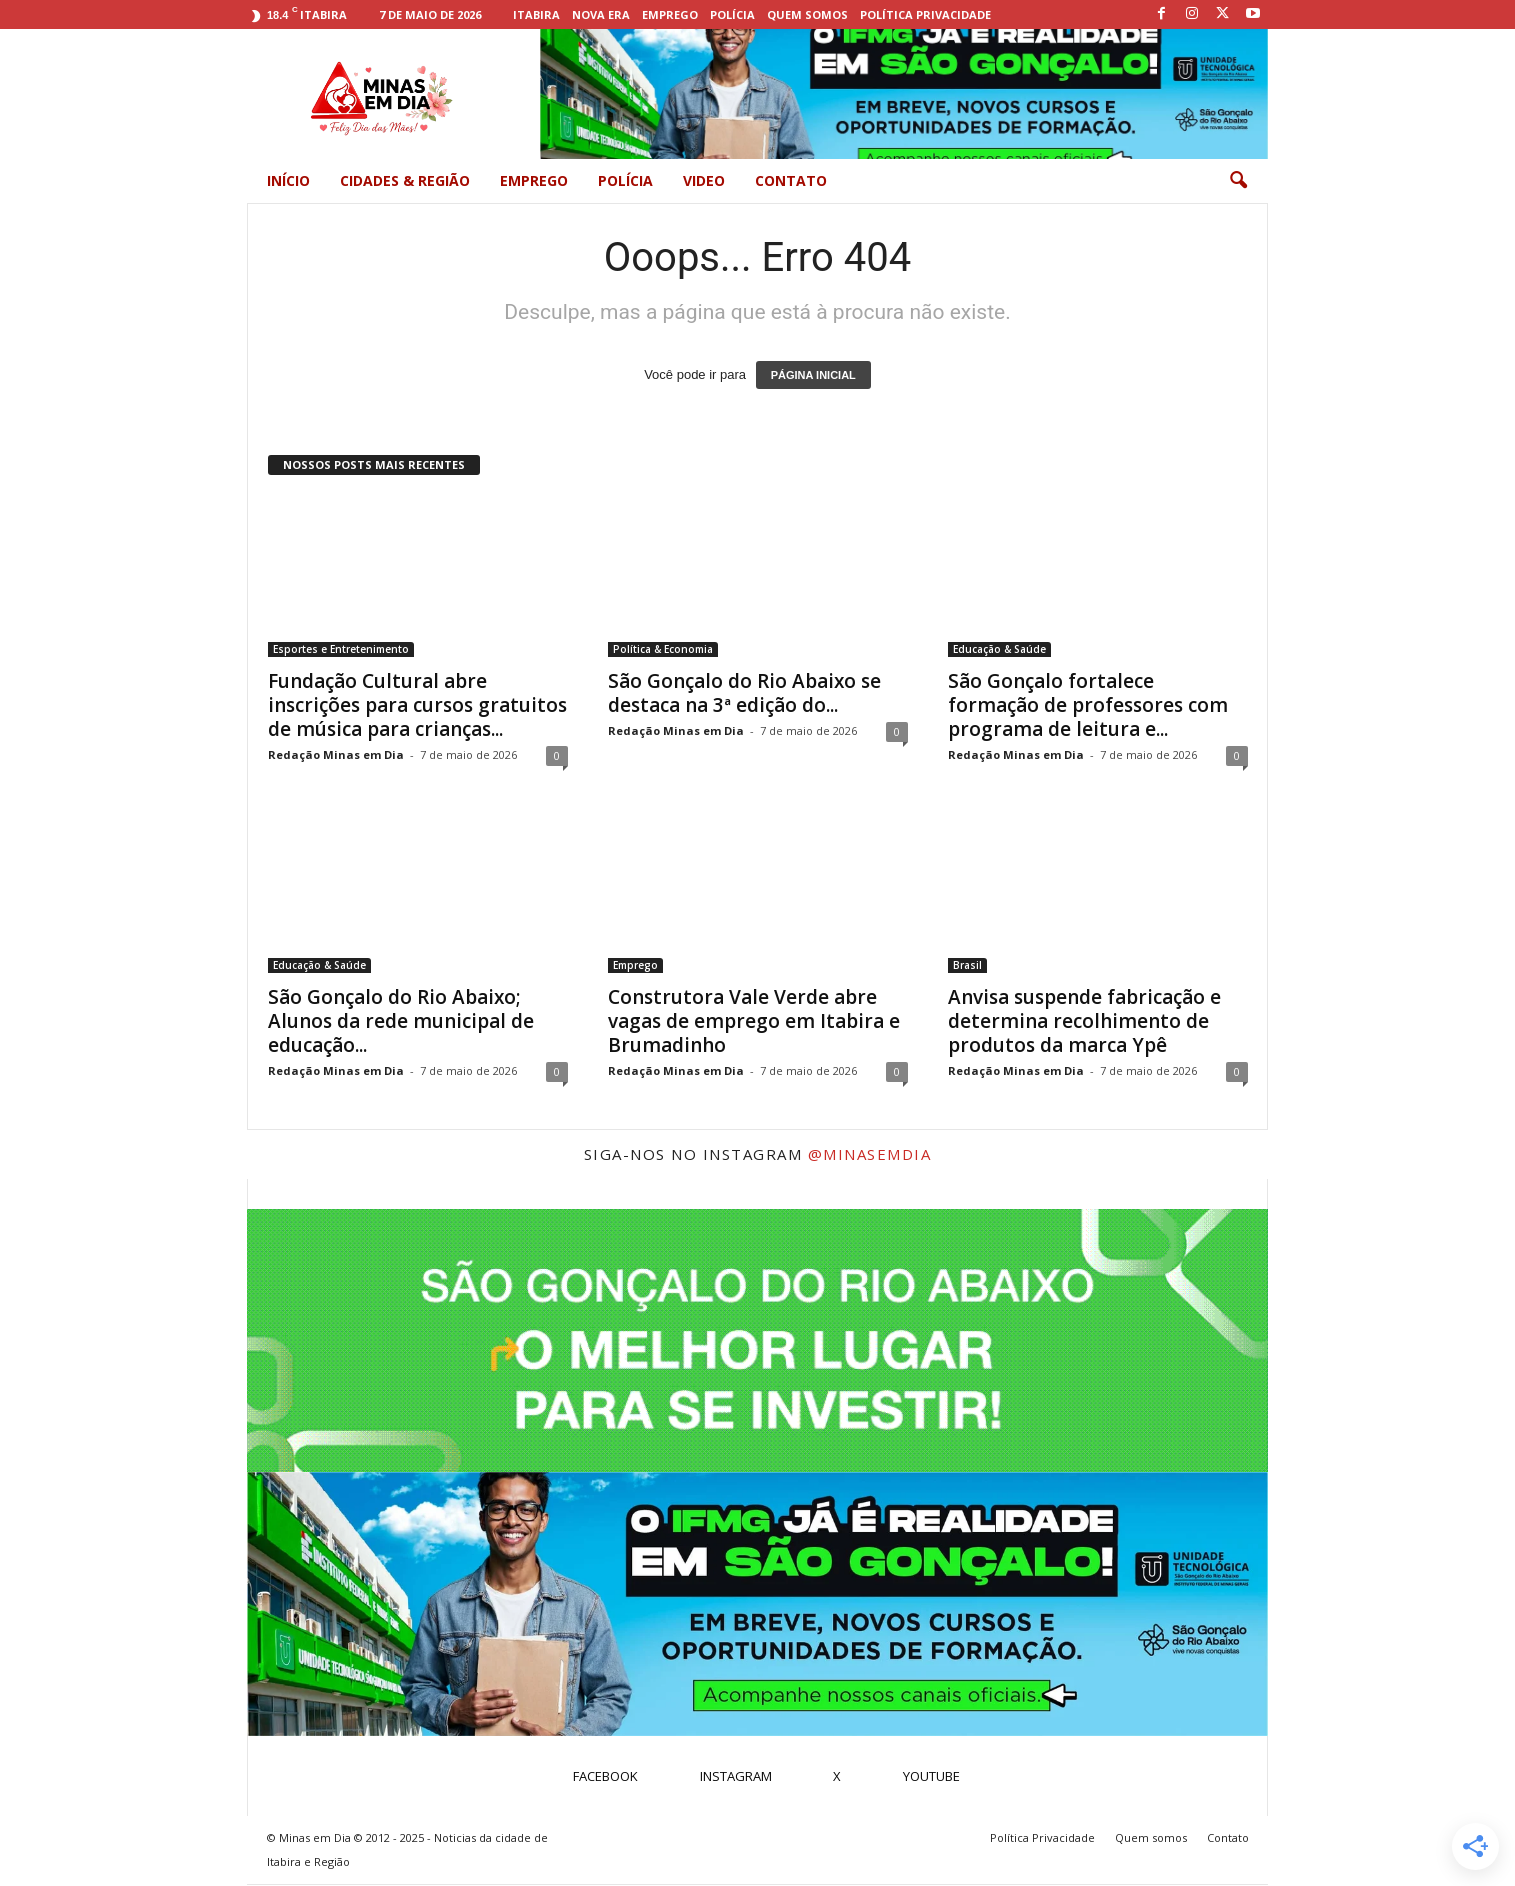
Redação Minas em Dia (336, 755)
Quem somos (807, 14)
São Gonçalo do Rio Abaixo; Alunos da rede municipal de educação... (401, 1022)
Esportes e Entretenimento (341, 650)
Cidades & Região (405, 180)
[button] (1238, 181)
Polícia (732, 14)
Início (288, 180)
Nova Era (601, 14)
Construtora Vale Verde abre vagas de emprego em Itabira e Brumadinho (754, 1022)
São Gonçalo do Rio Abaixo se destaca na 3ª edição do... (744, 694)
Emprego (670, 14)
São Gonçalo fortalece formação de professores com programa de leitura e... (1088, 706)
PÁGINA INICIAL (813, 376)
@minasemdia (870, 1155)
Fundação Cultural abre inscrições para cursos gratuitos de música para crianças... (417, 706)
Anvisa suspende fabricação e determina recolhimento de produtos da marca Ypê (1084, 1022)
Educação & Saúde (999, 650)
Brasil (967, 966)
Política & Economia (663, 650)
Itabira (536, 14)
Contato (791, 180)
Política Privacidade (925, 14)
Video (704, 180)
